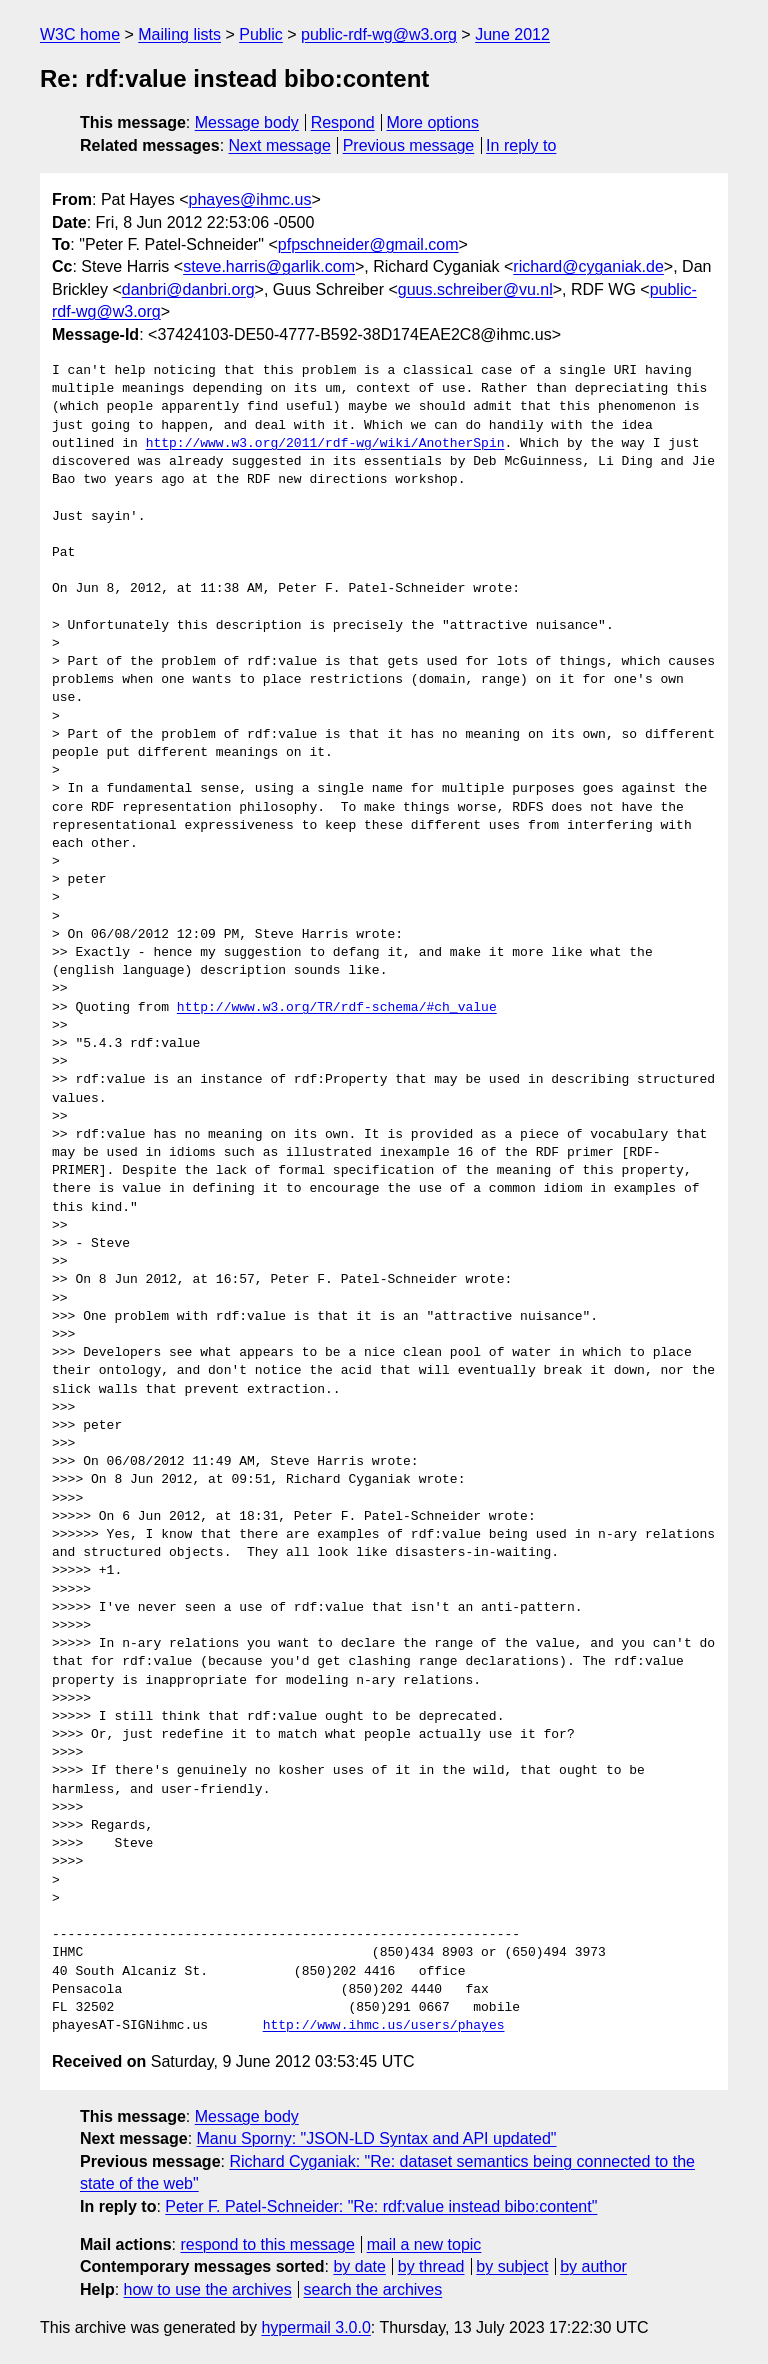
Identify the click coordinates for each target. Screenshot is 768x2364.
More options (433, 122)
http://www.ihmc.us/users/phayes (384, 2026)
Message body (247, 122)
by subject (512, 2266)
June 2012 (512, 34)
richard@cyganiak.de (588, 266)
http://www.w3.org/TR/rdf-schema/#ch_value (337, 1008)
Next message (280, 145)
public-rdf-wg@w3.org (379, 34)
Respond (343, 122)
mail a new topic (424, 2244)
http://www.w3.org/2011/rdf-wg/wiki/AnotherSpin (325, 444)
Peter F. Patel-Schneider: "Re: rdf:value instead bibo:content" (381, 2206)
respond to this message (267, 2244)
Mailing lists (179, 34)
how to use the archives (208, 2289)
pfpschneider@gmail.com (368, 244)
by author (593, 2266)
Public (261, 34)
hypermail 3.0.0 (315, 2327)
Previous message (409, 145)
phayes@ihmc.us (250, 199)
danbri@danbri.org (188, 289)
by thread (431, 2266)
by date (359, 2266)
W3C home (80, 34)
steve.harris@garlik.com (269, 266)
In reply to (521, 145)
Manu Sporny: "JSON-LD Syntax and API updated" (377, 2138)
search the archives (373, 2289)
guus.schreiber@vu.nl (475, 289)
